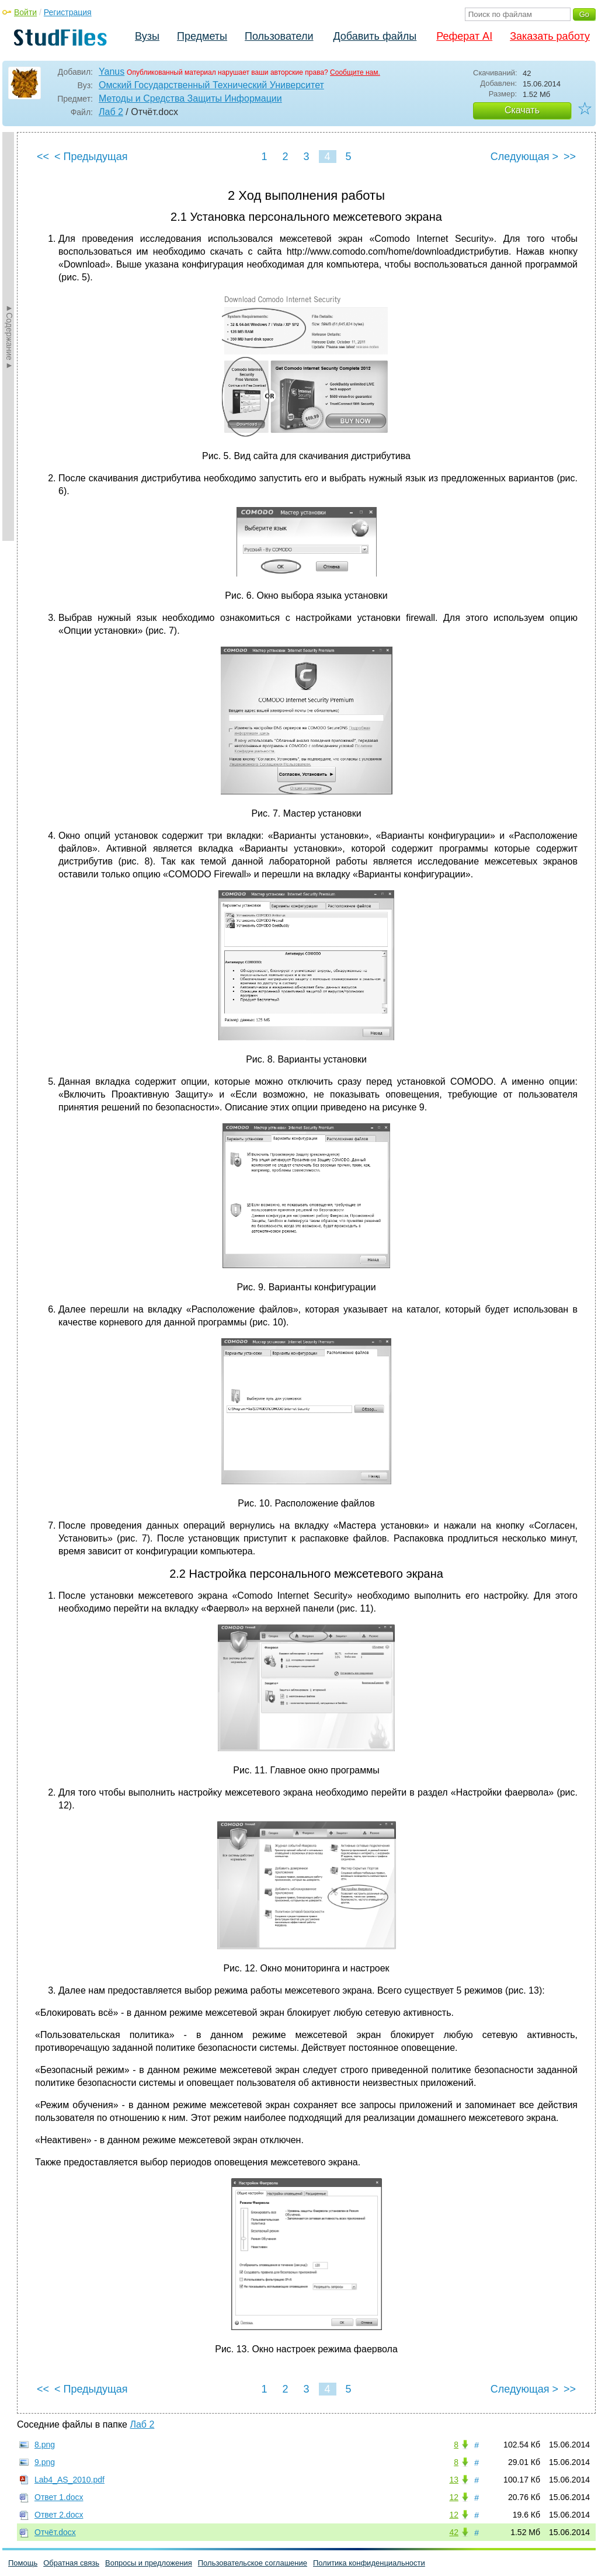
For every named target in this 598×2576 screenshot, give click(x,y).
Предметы (202, 36)
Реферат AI (464, 36)
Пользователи (279, 36)
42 (453, 2532)
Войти (25, 12)
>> (570, 156)
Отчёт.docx (55, 2532)
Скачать (522, 110)
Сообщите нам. (355, 72)
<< (43, 156)
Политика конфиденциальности (369, 2562)
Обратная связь (71, 2562)
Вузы (147, 36)
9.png (44, 2462)
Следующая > (524, 156)
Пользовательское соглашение (252, 2562)
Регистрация (68, 12)
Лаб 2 (111, 112)
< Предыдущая (91, 156)
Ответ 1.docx (58, 2497)
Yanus (111, 72)
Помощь (22, 2562)
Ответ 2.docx (58, 2514)
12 (453, 2497)
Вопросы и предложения (148, 2562)
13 (453, 2479)
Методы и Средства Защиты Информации (190, 98)
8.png (44, 2444)
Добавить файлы (374, 36)
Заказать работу (550, 36)
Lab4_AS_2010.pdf (69, 2479)
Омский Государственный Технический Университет (211, 85)
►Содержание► (9, 336)
